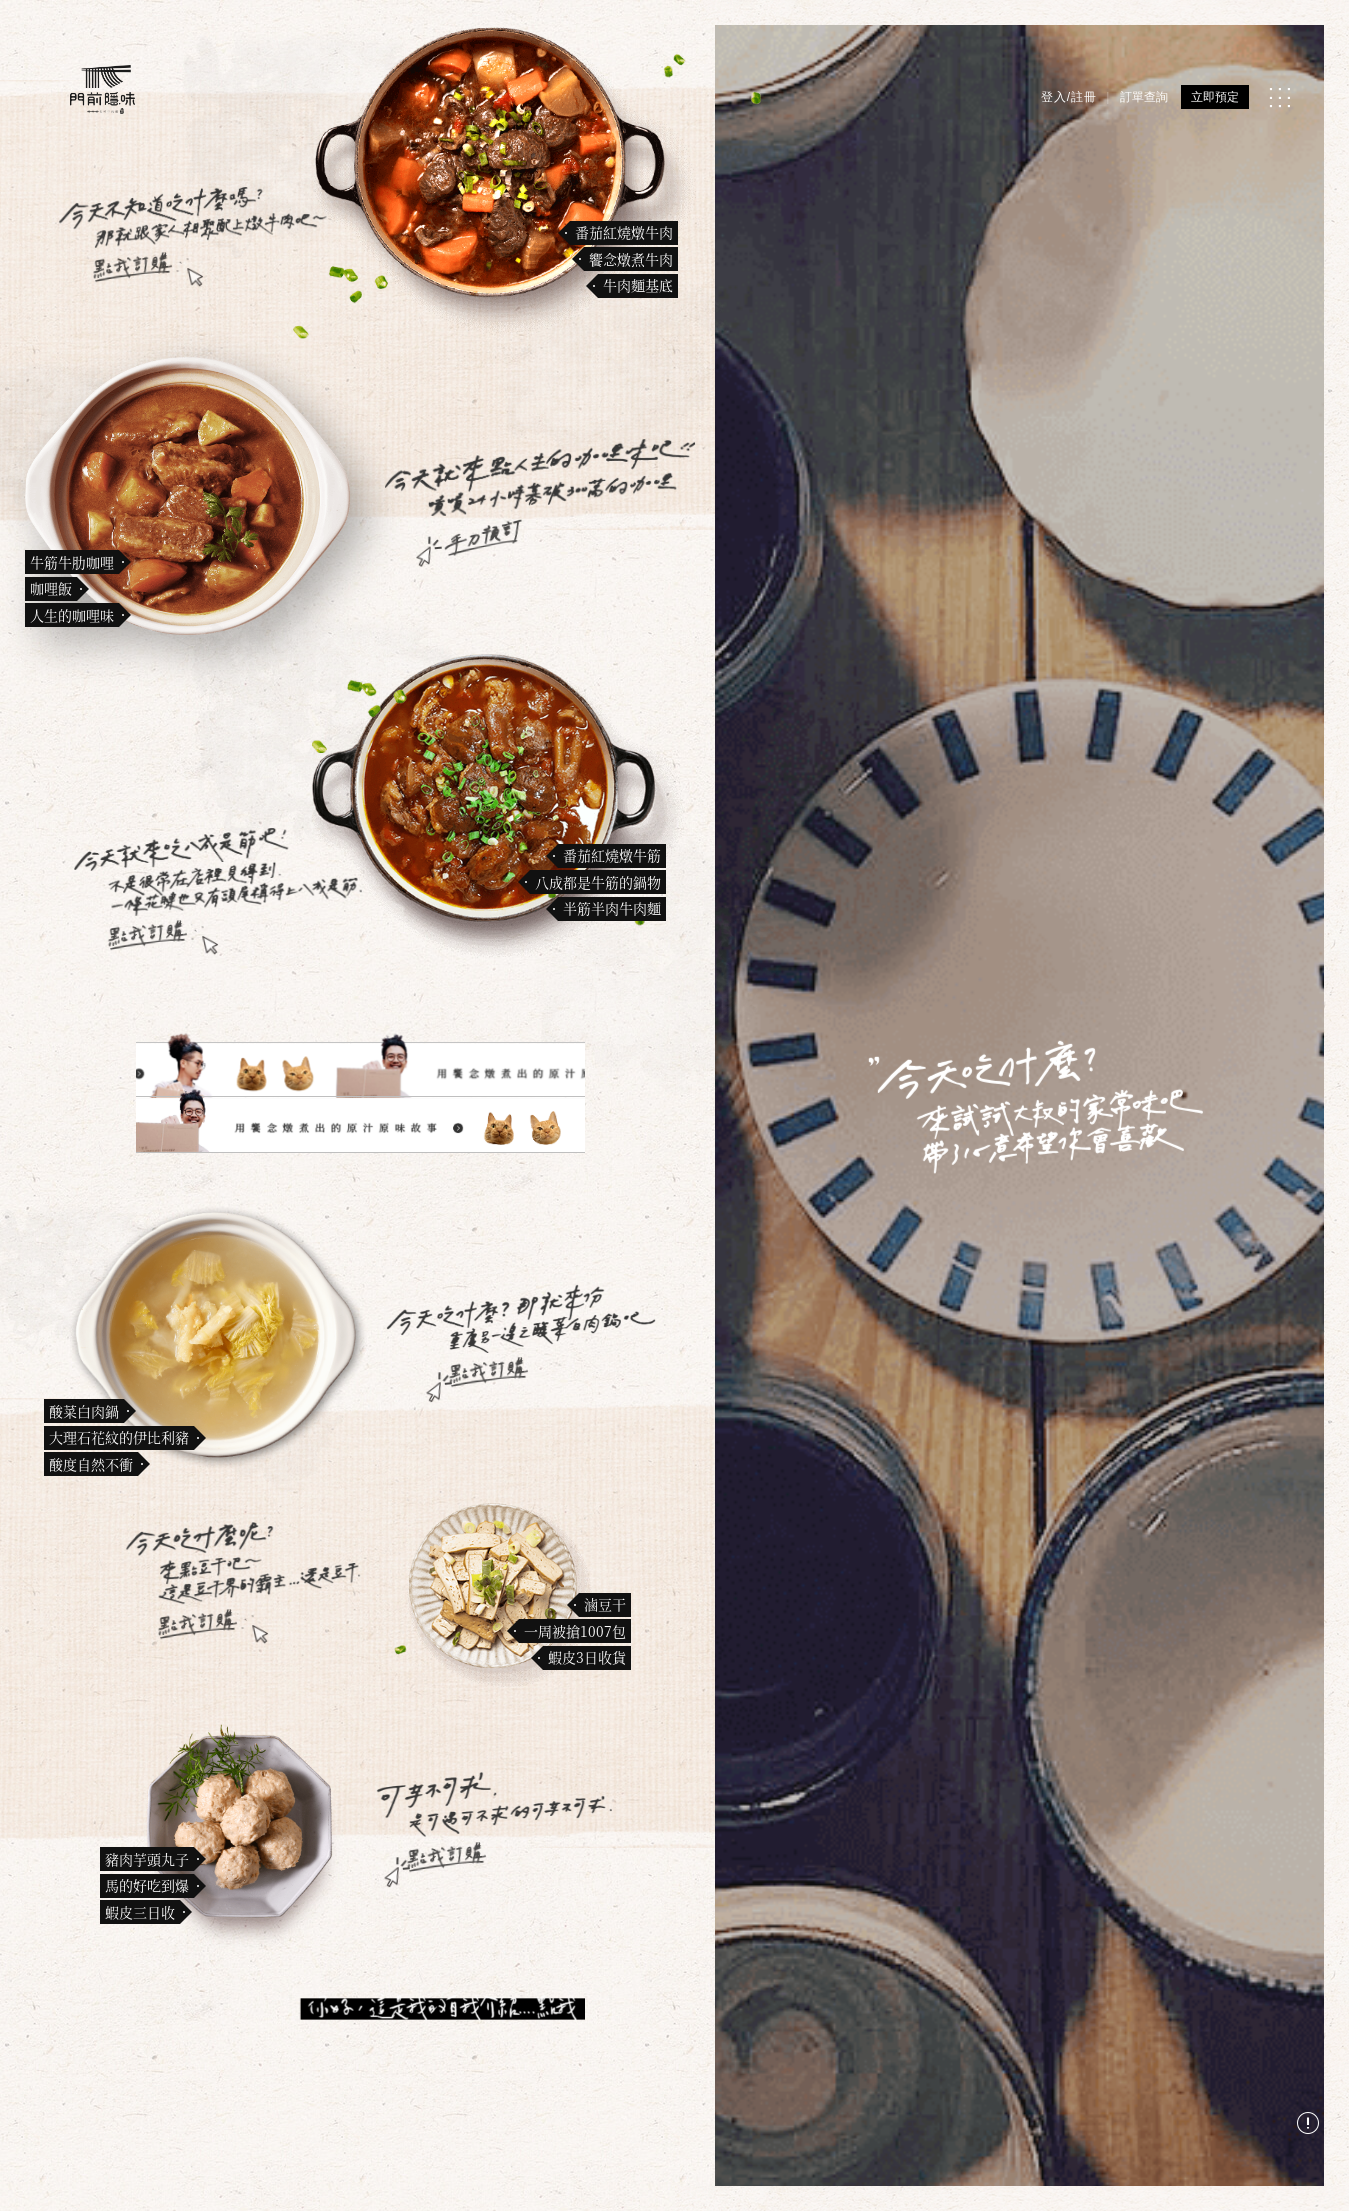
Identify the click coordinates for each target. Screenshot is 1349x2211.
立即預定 (1215, 97)
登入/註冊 (1069, 97)
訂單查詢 (1144, 97)
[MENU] (1279, 97)
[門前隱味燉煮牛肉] (102, 89)
